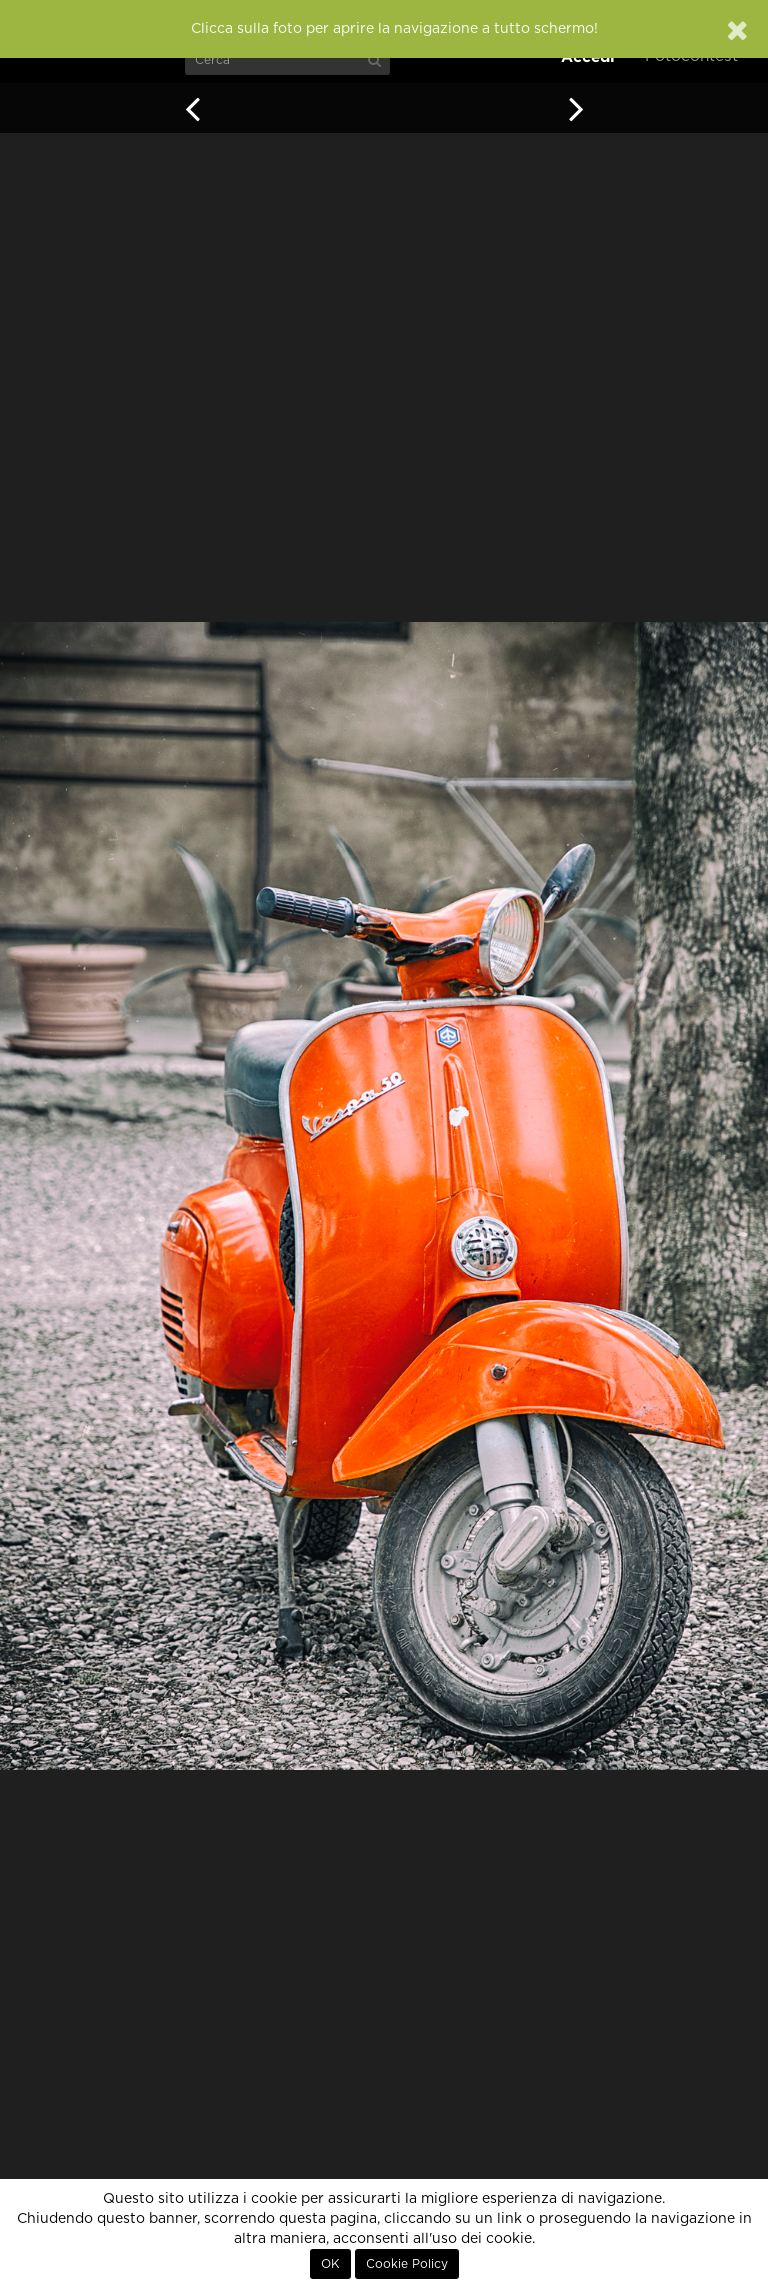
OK (330, 2264)
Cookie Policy (407, 2264)
